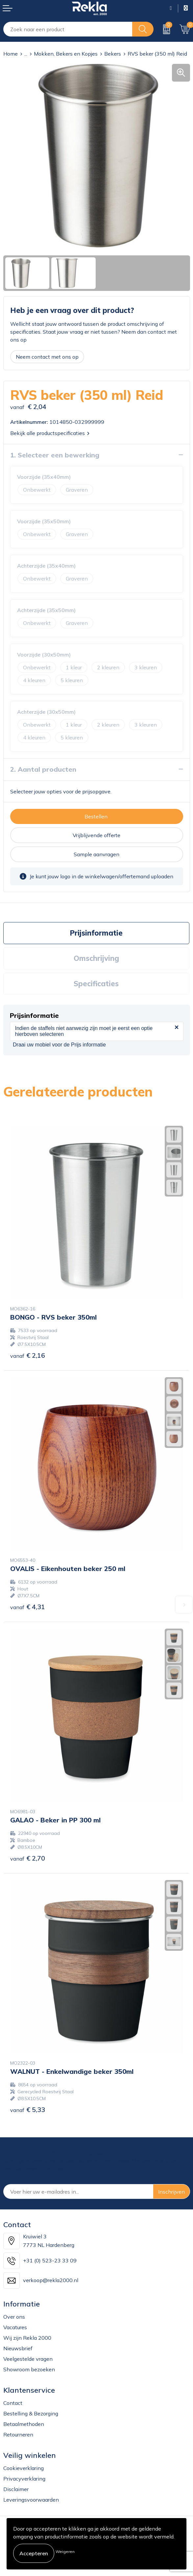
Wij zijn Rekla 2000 (27, 2337)
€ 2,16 (27, 1355)
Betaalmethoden (23, 2424)
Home (10, 53)
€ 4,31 (27, 1607)
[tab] (96, 933)
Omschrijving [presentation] (96, 958)
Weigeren (65, 2551)
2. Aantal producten (43, 769)
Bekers (112, 53)
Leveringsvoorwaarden (31, 2499)
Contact (12, 2403)
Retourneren (18, 2434)
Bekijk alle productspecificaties (49, 433)
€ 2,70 (27, 1858)
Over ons (14, 2316)
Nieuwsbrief (18, 2348)
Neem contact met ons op (47, 356)
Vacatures (15, 2327)
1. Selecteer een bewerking (54, 455)
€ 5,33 (27, 2109)
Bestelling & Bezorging (30, 2413)
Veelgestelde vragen (28, 2359)
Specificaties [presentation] (96, 983)
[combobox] (68, 29)
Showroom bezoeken (29, 2369)
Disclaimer (16, 2489)
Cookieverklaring (23, 2468)
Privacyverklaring (24, 2478)
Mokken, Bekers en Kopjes (66, 53)
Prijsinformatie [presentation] (96, 933)
